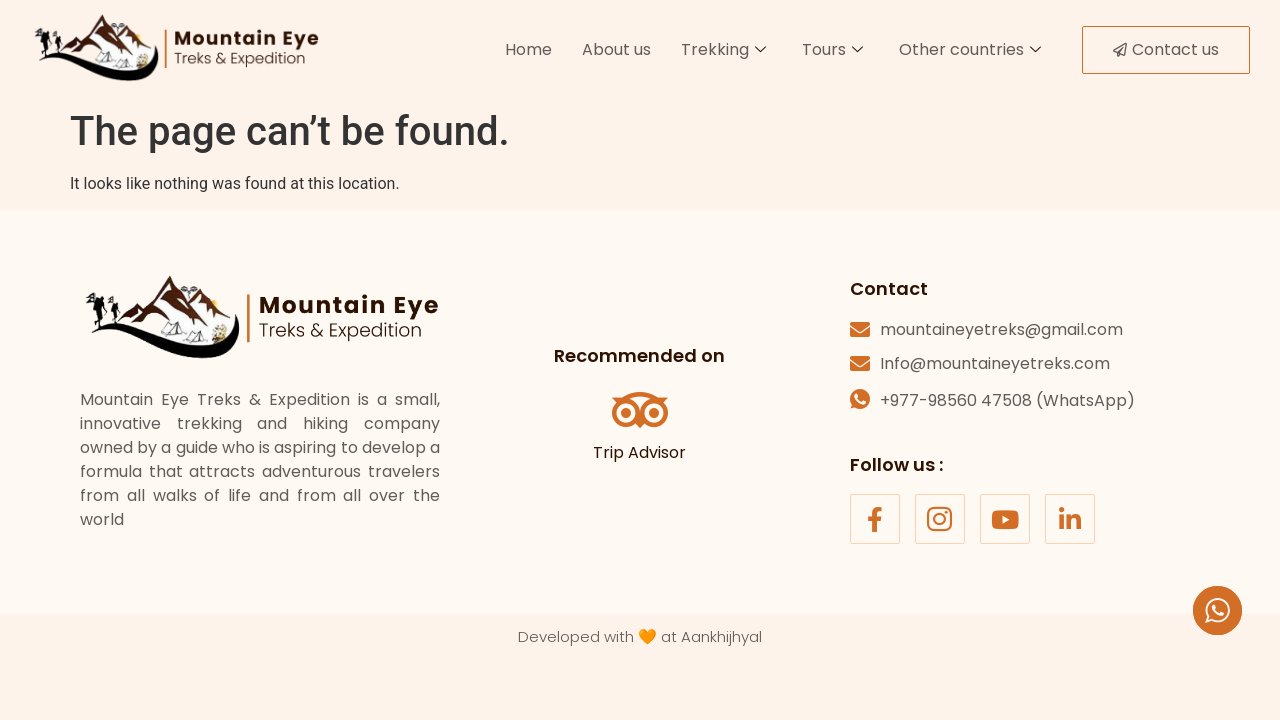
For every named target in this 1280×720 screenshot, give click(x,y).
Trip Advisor (639, 452)
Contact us (1166, 49)
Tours (832, 49)
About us (616, 49)
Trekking (723, 49)
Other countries (970, 49)
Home (528, 49)
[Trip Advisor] (640, 410)
